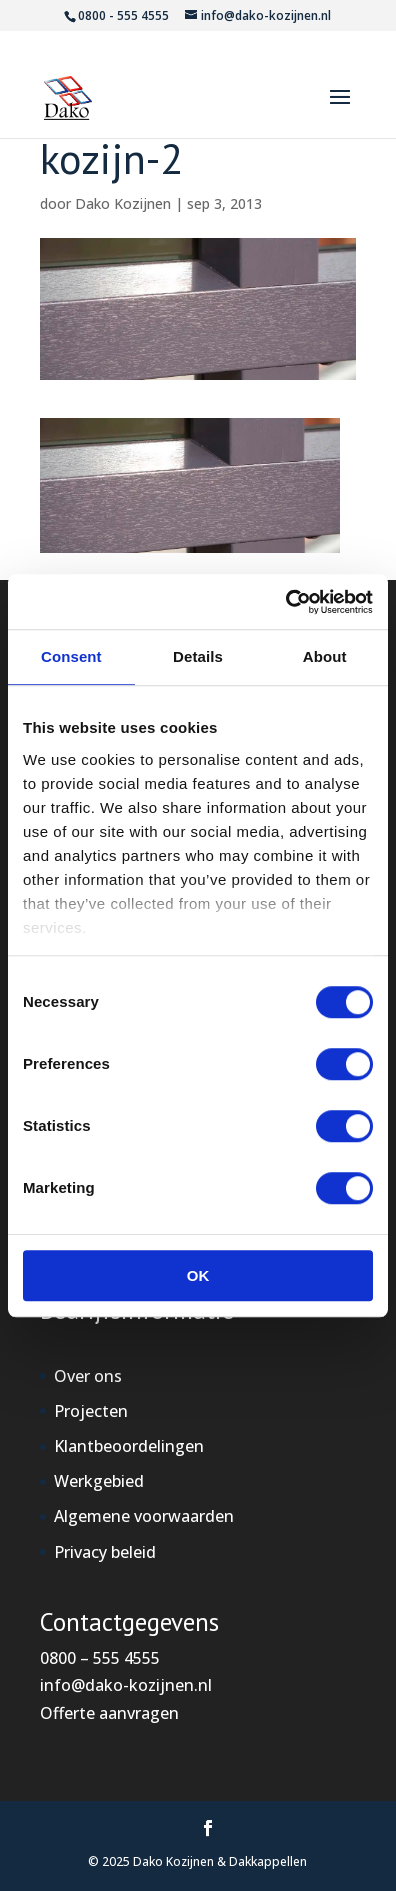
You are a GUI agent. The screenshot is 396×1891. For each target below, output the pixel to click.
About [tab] (325, 656)
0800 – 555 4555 (100, 1658)
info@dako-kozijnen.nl (126, 1685)
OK (198, 1275)
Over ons (88, 1376)
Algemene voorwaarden (144, 1516)
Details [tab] (198, 656)
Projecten (91, 1411)
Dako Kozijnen (123, 203)
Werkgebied (99, 1481)
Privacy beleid (105, 1552)
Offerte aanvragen (109, 1713)
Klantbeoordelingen (129, 1446)
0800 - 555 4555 (123, 15)
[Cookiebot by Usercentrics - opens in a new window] (285, 602)
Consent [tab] (71, 656)
